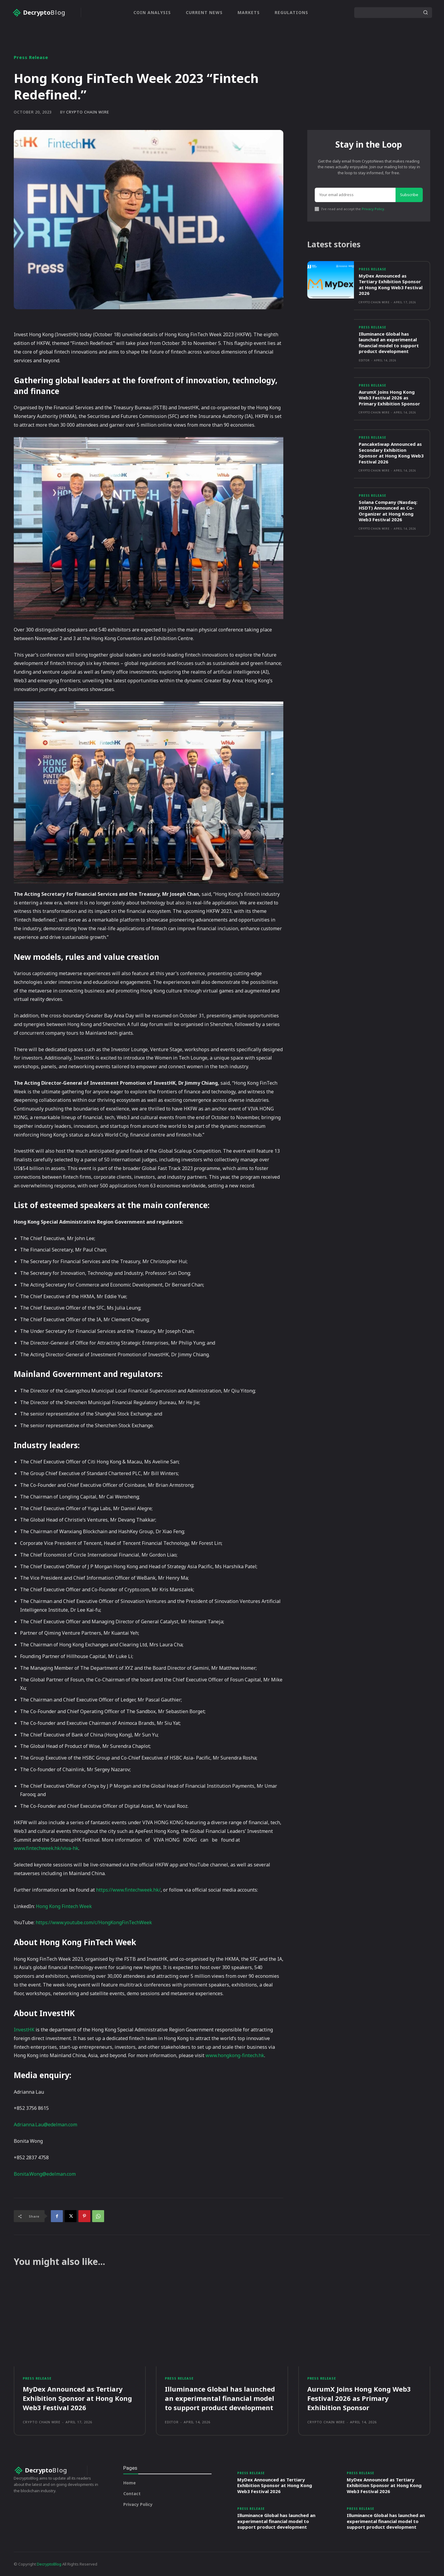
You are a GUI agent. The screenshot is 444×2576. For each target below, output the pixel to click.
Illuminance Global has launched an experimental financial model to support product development (389, 342)
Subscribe (409, 194)
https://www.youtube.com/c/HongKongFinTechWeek (94, 1922)
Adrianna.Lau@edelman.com (45, 2124)
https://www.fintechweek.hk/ (128, 1889)
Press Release (31, 57)
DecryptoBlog (49, 2564)
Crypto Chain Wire (87, 112)
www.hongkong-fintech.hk (235, 2055)
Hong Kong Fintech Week (64, 1906)
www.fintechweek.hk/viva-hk (46, 1848)
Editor (364, 360)
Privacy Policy (373, 209)
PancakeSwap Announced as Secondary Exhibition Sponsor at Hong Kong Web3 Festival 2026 (391, 453)
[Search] (425, 12)
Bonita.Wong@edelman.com (45, 2174)
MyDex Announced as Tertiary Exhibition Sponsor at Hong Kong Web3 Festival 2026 (391, 284)
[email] (355, 195)
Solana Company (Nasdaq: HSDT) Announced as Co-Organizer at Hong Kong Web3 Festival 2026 (388, 511)
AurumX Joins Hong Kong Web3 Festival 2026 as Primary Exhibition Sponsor (389, 398)
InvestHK (25, 2029)
